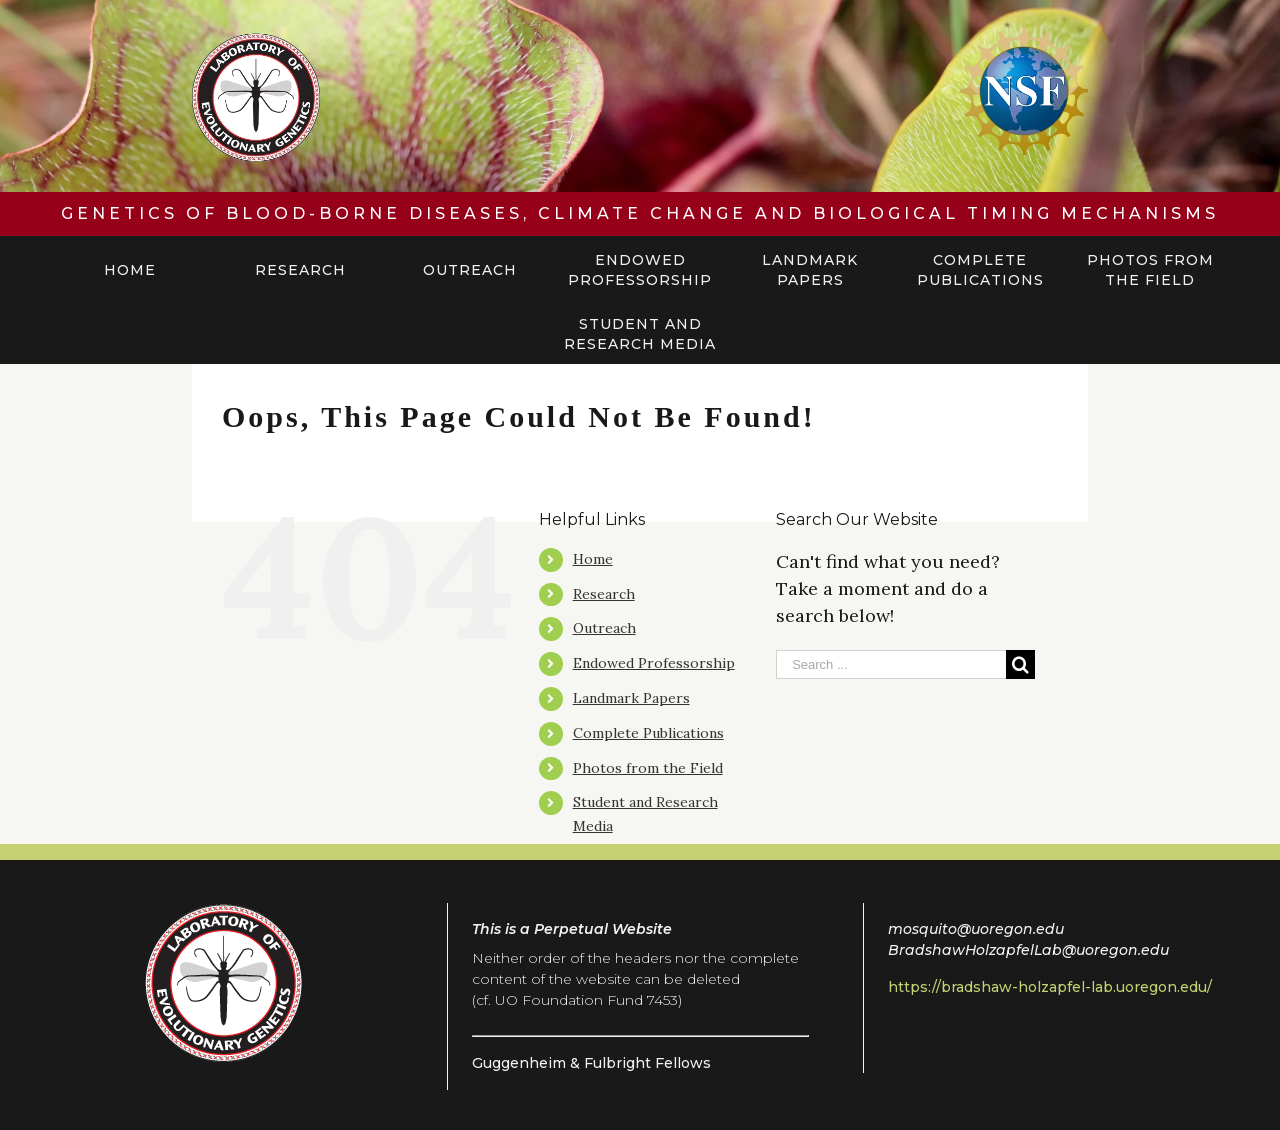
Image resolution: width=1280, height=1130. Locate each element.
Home (593, 559)
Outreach (604, 628)
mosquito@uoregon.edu (976, 929)
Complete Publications (648, 733)
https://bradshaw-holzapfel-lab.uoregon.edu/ (1050, 987)
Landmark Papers (631, 698)
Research (604, 594)
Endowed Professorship (654, 663)
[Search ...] (891, 664)
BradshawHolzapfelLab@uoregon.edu (1028, 950)
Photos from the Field (648, 768)
